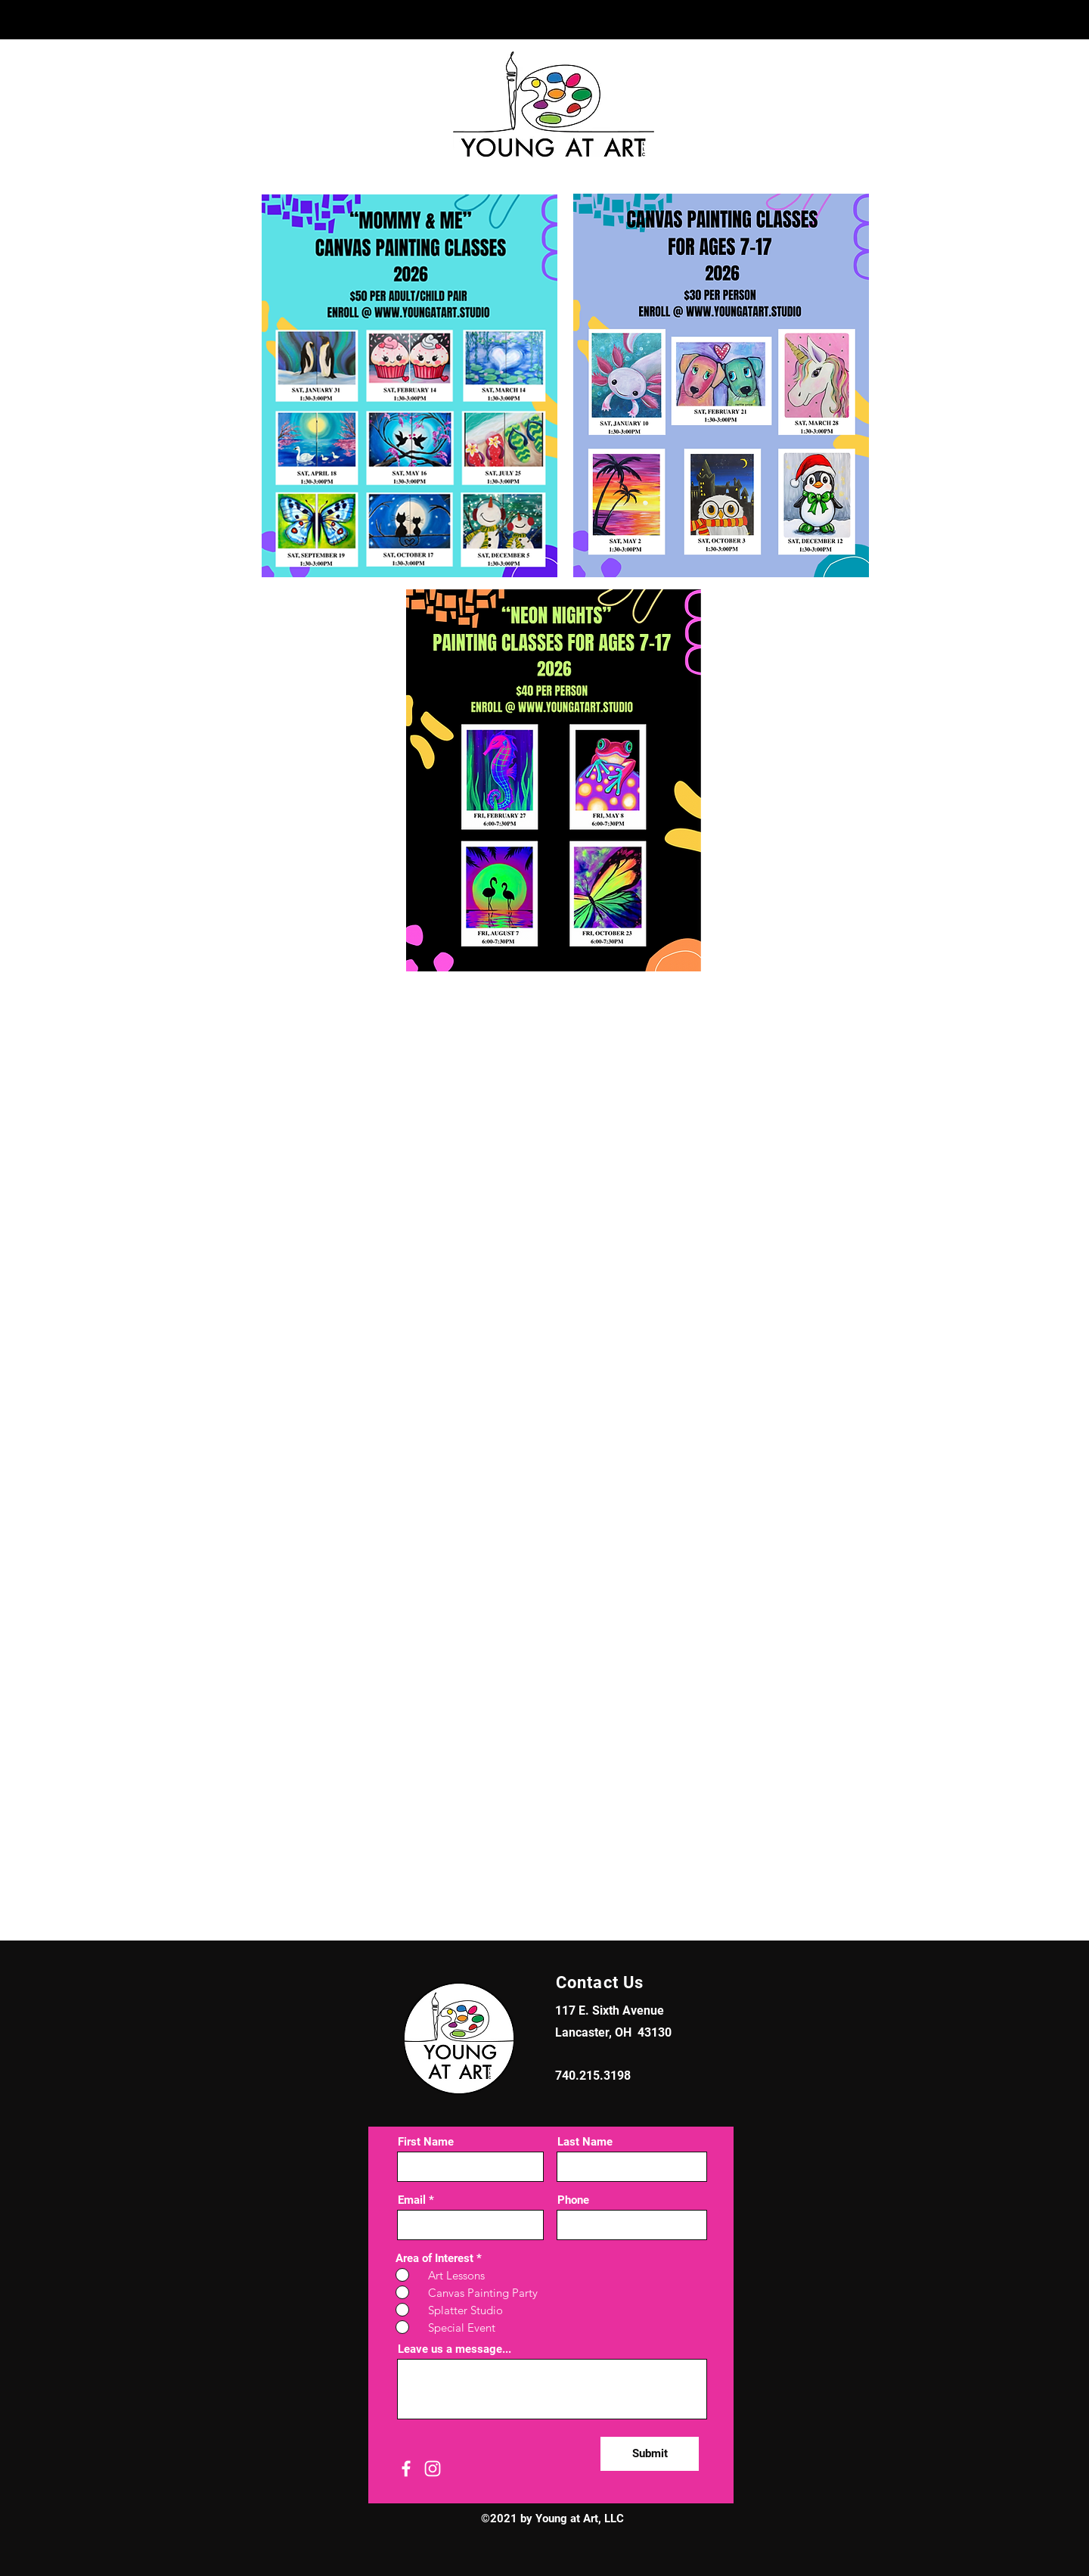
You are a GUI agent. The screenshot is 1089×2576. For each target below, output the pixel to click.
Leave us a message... (454, 2349)
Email (412, 2200)
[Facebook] (406, 2468)
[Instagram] (432, 2468)
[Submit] (649, 2454)
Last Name (585, 2142)
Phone (573, 2200)
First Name (426, 2142)
